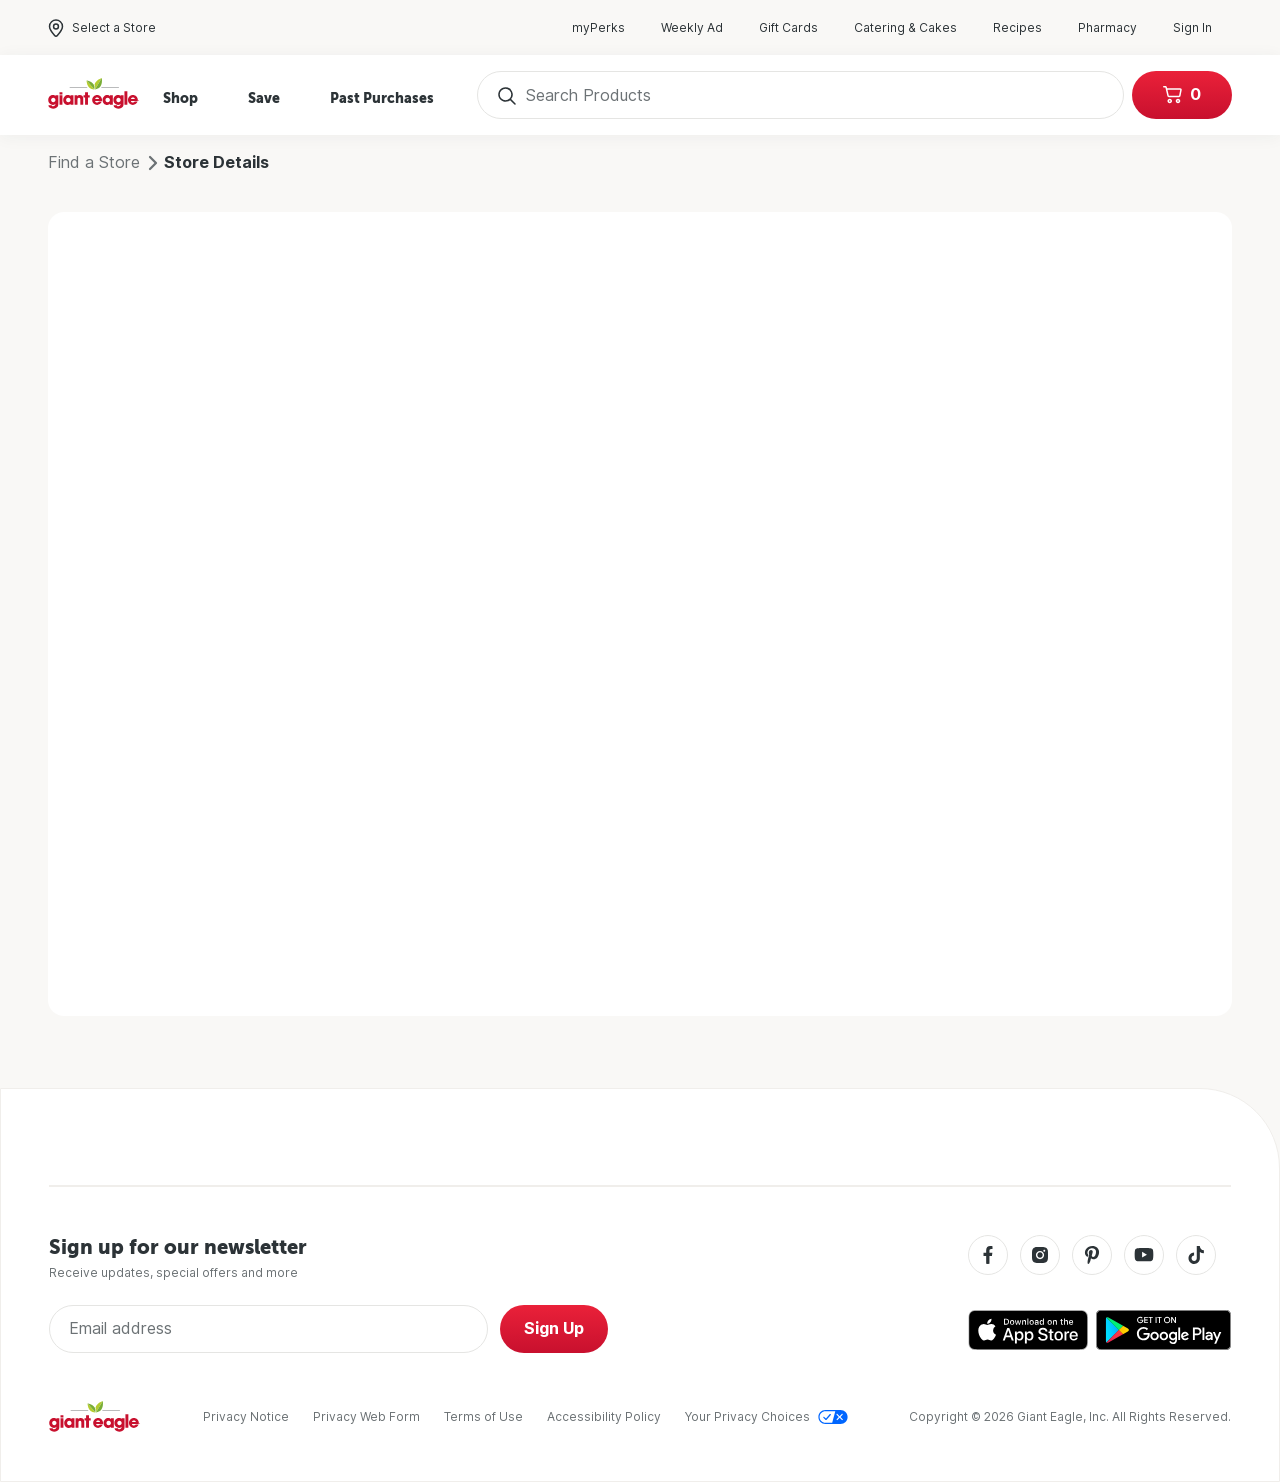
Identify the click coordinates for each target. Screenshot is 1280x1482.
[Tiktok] (1196, 1256)
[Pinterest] (1092, 1256)
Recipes (1027, 28)
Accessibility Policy (604, 1416)
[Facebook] (988, 1256)
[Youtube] (1144, 1256)
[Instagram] (1040, 1256)
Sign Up (554, 1328)
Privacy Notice (246, 1416)
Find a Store (94, 162)
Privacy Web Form (366, 1416)
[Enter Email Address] (268, 1329)
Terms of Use (483, 1416)
